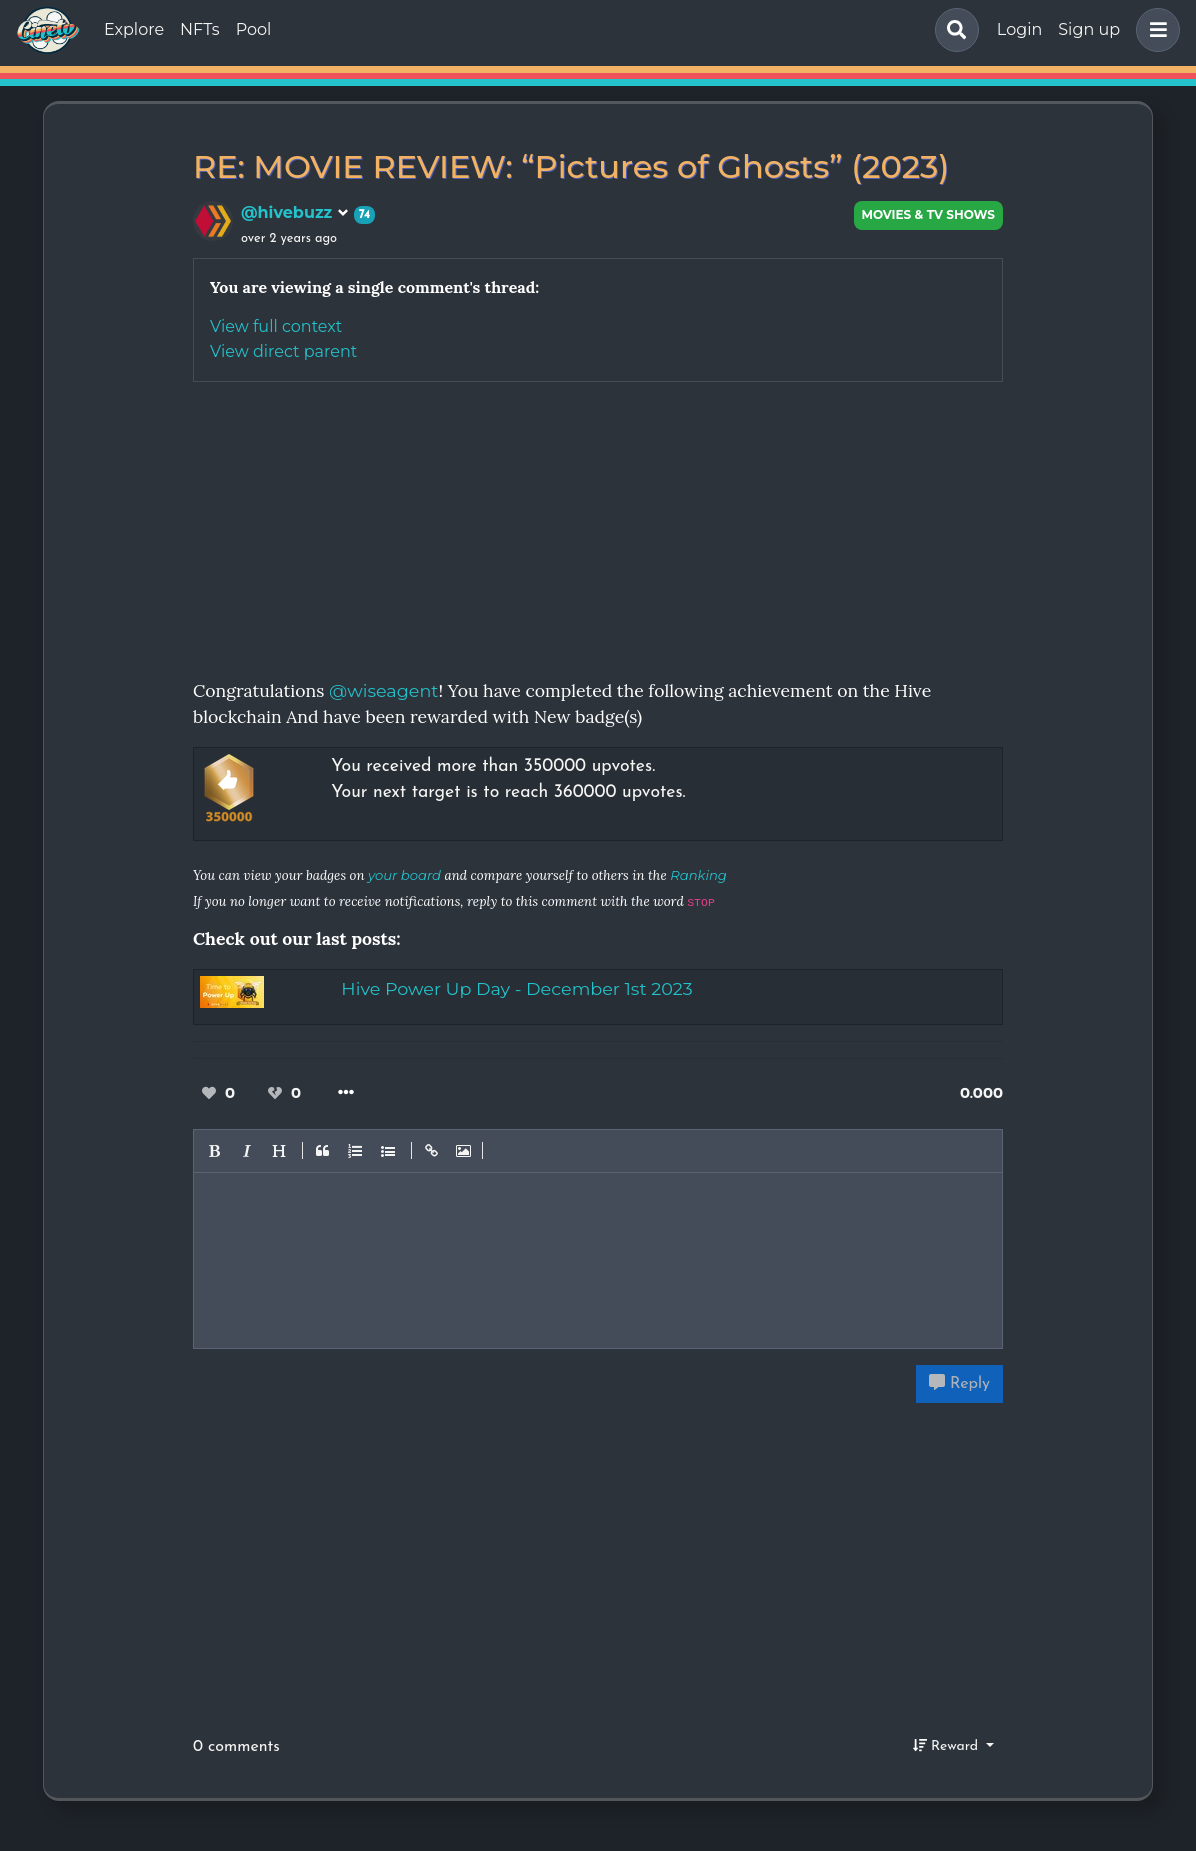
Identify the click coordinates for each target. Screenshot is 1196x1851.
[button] (1154, 30)
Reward (948, 1746)
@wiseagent (383, 690)
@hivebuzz (295, 212)
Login (1019, 29)
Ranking (698, 875)
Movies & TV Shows (929, 214)
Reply (959, 1383)
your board (404, 875)
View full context (276, 326)
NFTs (200, 29)
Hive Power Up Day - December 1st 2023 (516, 988)
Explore (134, 29)
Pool (254, 29)
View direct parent (283, 351)
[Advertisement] (598, 522)
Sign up (1089, 29)
